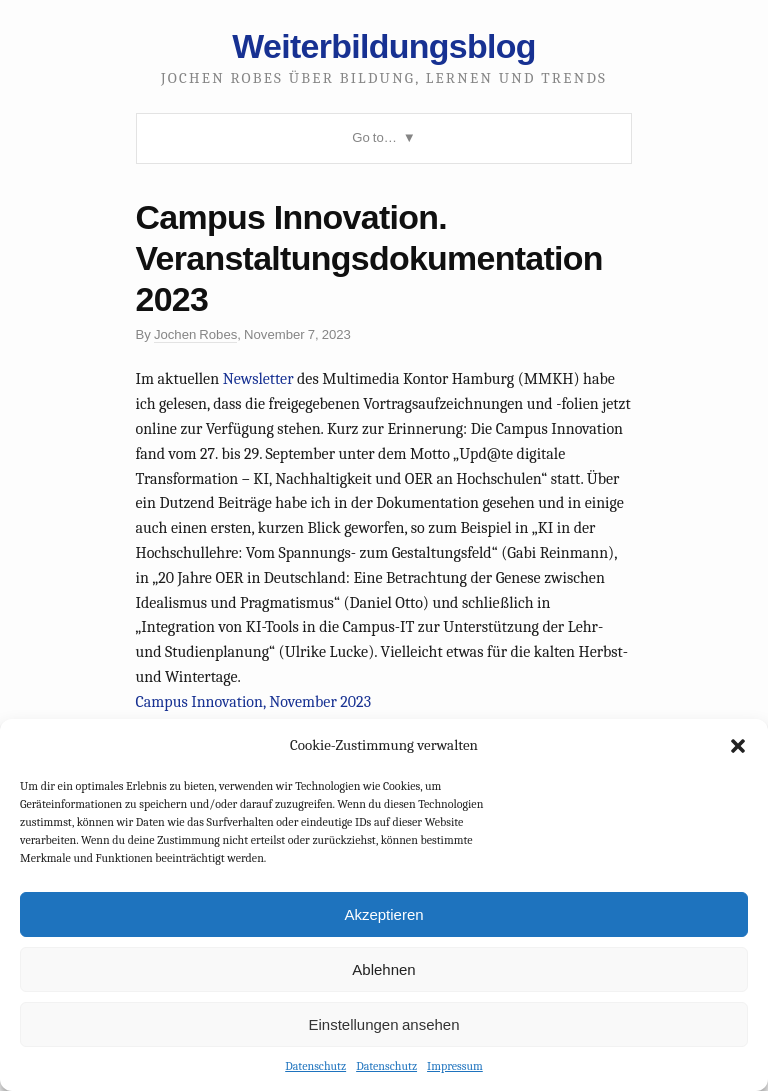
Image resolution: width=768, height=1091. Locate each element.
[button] (738, 746)
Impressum (455, 1066)
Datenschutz (315, 1066)
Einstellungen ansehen (383, 1024)
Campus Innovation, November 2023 (254, 702)
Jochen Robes (195, 334)
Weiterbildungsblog (383, 46)
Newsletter (258, 379)
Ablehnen (383, 969)
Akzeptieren (383, 914)
